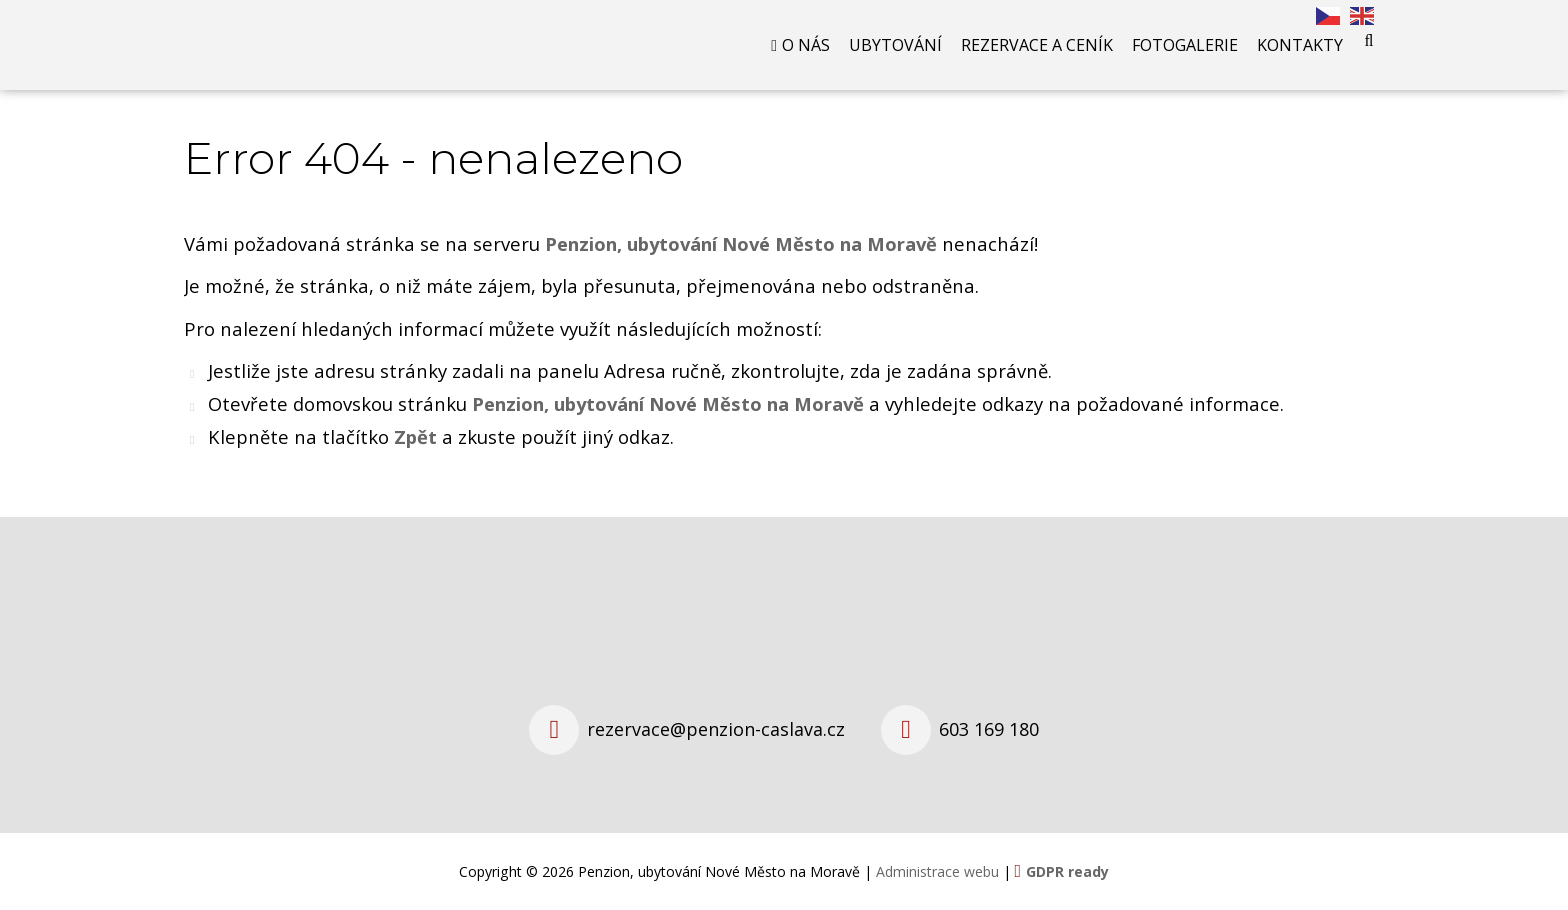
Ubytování (895, 45)
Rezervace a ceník (1037, 45)
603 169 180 (989, 729)
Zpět (415, 436)
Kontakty (1300, 45)
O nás (806, 45)
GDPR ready (1067, 871)
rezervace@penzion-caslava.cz (716, 729)
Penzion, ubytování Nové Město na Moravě (668, 403)
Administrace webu (937, 871)
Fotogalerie (1185, 45)
